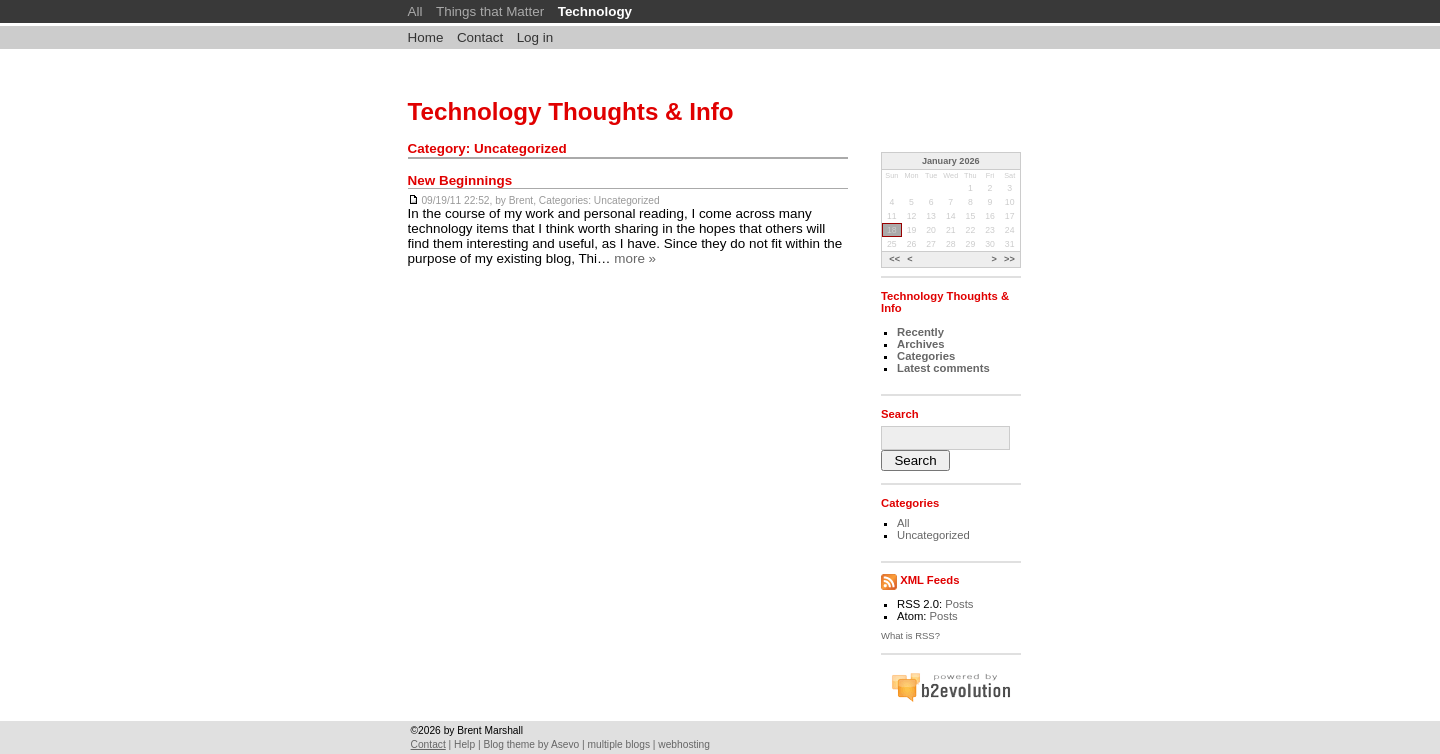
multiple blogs (619, 744)
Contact (480, 37)
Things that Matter (490, 11)
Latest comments (943, 368)
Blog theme (509, 744)
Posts (959, 604)
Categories (926, 356)
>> (1009, 259)
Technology (595, 11)
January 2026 (951, 161)
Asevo (565, 744)
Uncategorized (627, 200)
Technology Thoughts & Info (571, 111)
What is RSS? (910, 635)
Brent (521, 200)
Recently (920, 332)
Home (426, 37)
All (415, 11)
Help (464, 744)
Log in (535, 37)
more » (635, 258)
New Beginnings (460, 180)
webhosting (684, 744)
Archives (921, 344)
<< (894, 259)
